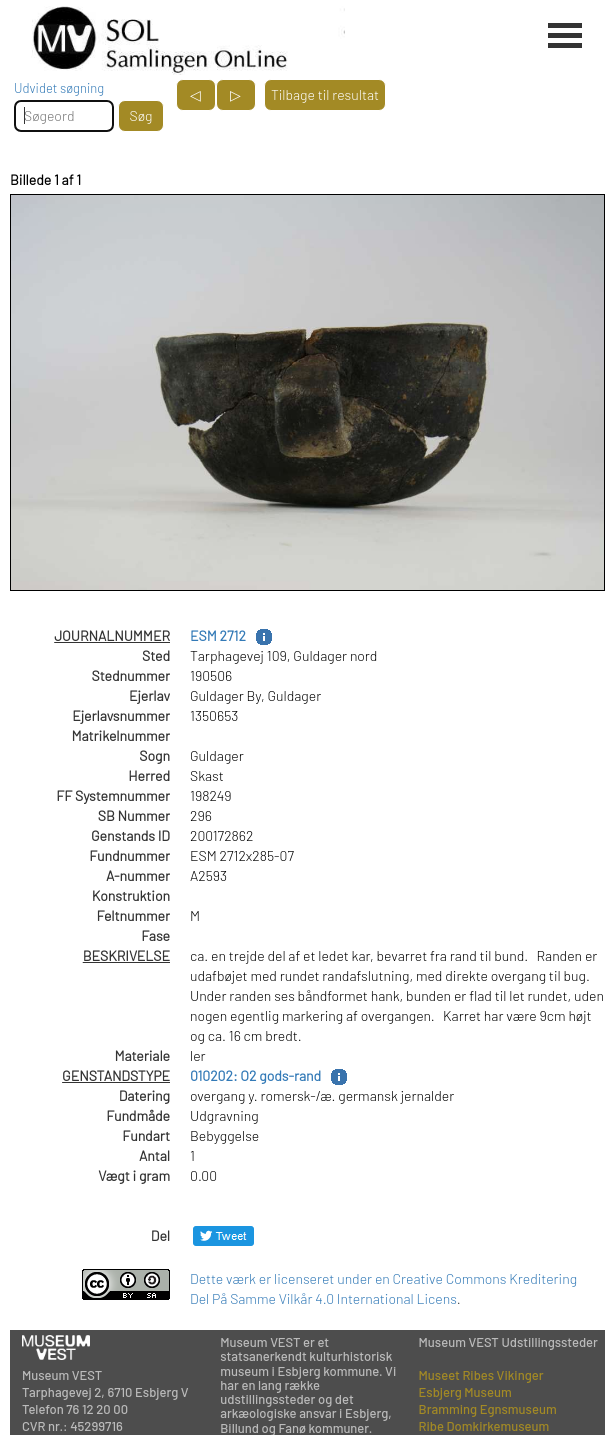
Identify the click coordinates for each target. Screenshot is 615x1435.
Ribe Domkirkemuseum (484, 1426)
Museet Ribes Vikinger (481, 1375)
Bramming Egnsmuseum (488, 1409)
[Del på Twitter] (223, 1235)
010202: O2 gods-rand (255, 1075)
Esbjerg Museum (465, 1392)
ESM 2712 (218, 635)
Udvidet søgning (59, 88)
